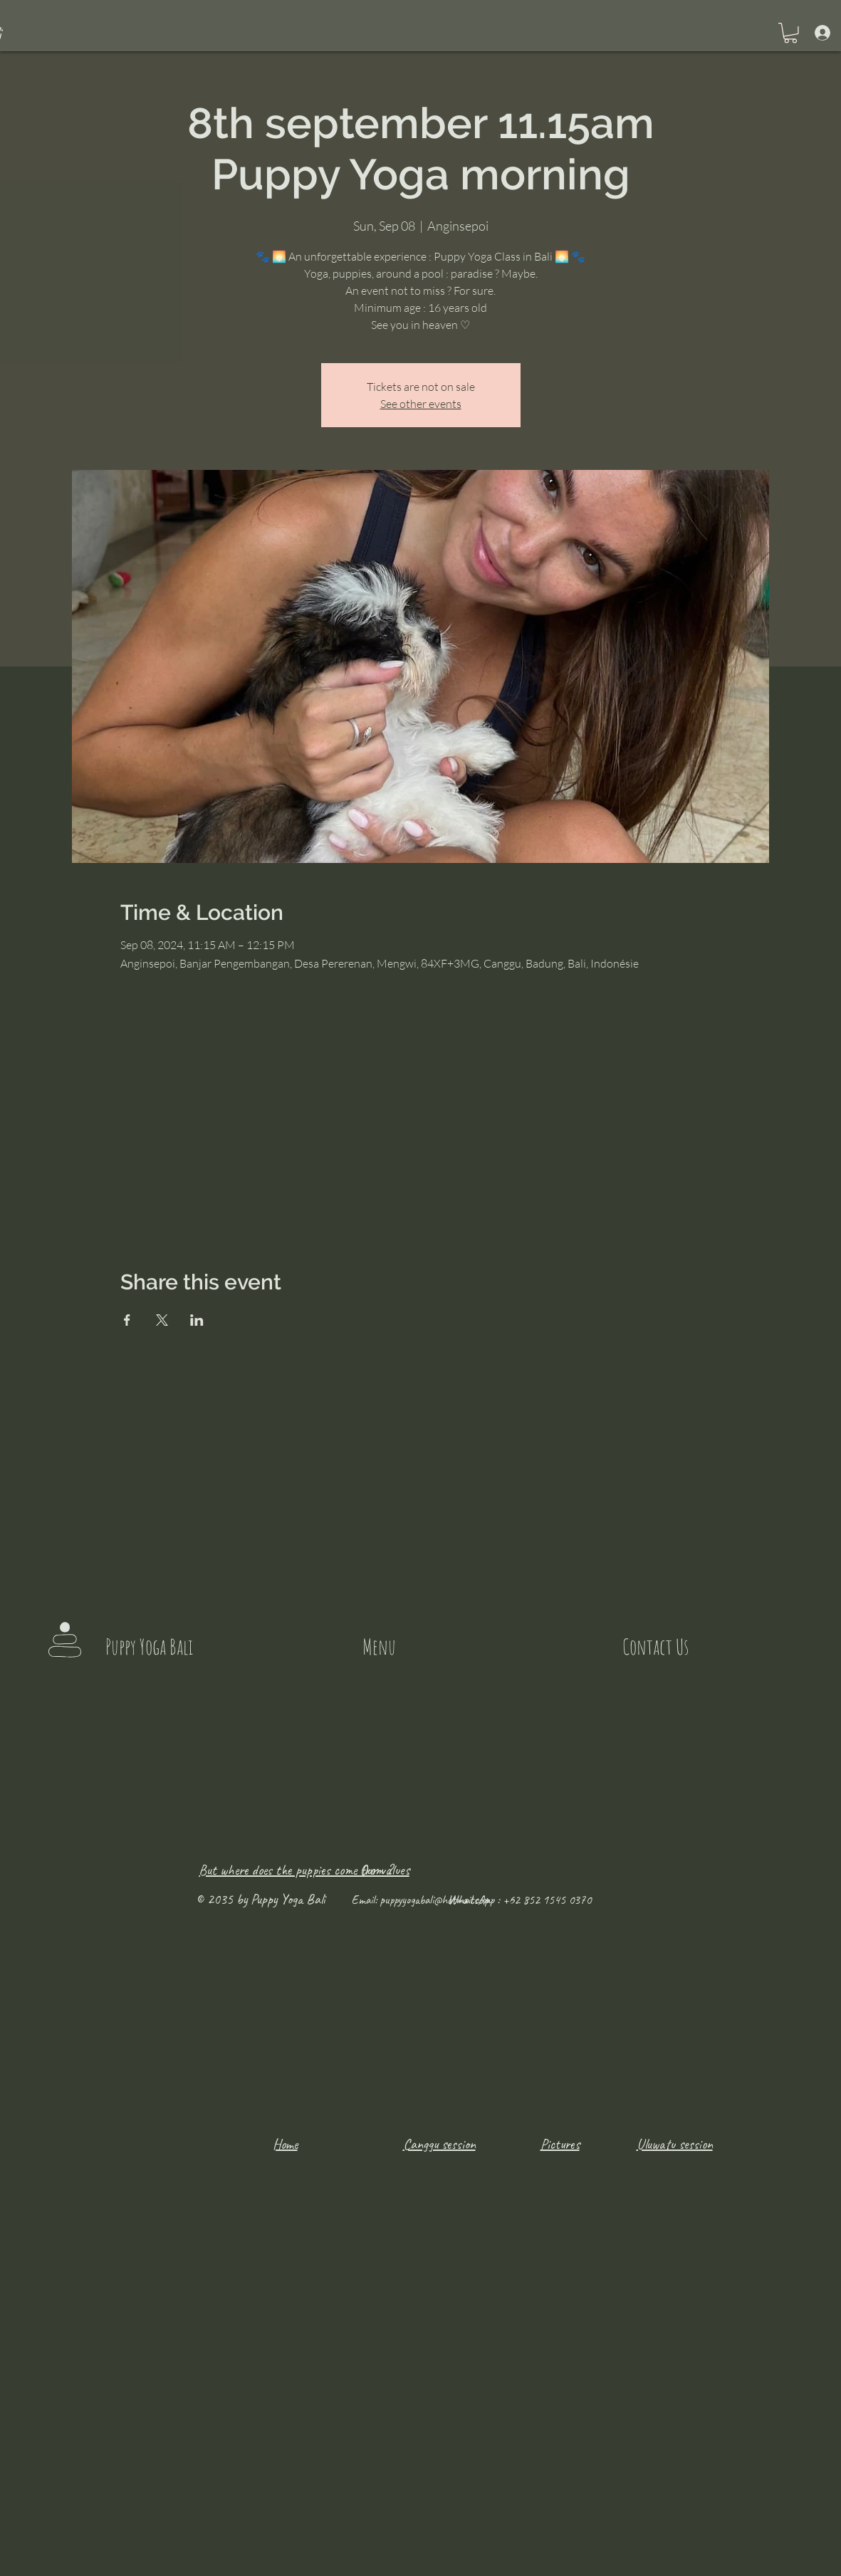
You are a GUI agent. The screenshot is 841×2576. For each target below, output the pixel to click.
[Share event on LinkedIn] (197, 1320)
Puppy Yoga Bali (149, 1646)
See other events (420, 404)
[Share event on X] (162, 1320)
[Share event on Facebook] (127, 1320)
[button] (790, 33)
